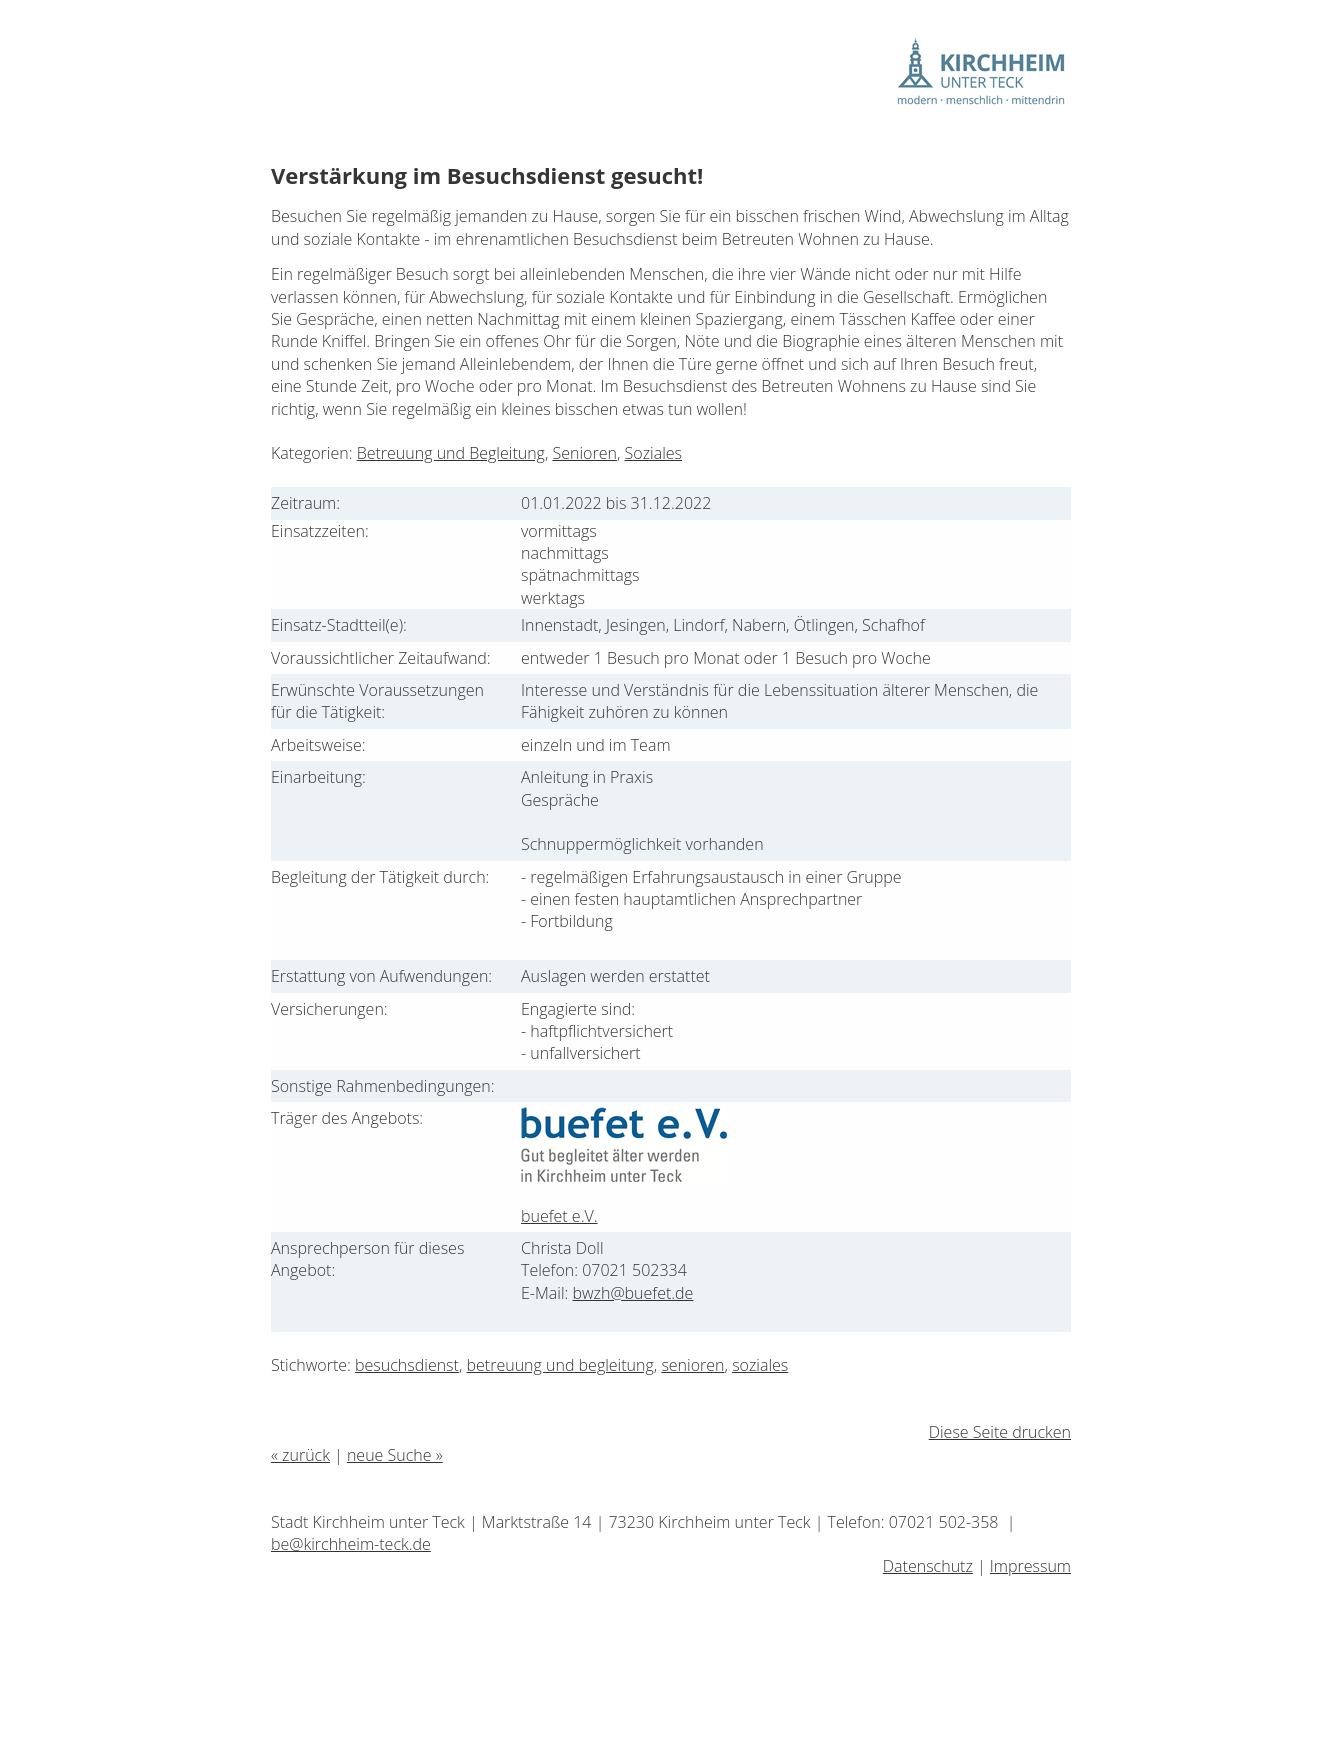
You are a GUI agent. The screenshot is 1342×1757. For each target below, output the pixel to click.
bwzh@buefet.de (632, 1293)
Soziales (653, 453)
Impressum (1030, 1566)
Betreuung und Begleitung (451, 453)
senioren (692, 1365)
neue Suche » (395, 1455)
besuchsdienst (407, 1365)
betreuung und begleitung (560, 1365)
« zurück (300, 1455)
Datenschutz (928, 1566)
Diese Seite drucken (1000, 1432)
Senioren (585, 453)
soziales (760, 1365)
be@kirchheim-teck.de (351, 1544)
